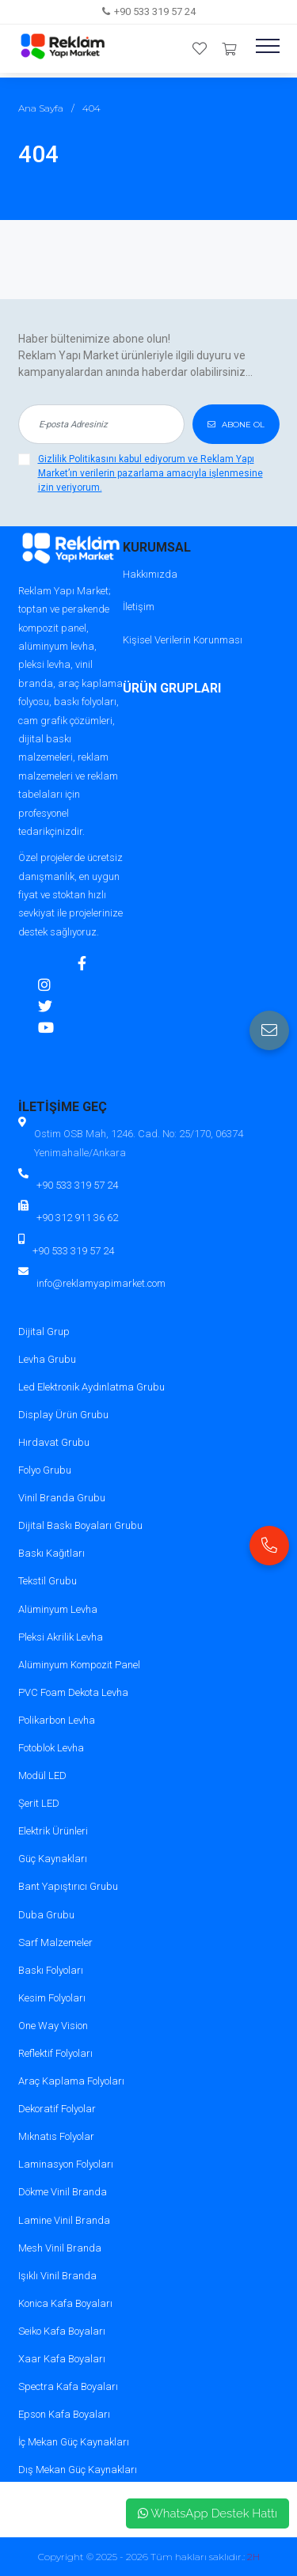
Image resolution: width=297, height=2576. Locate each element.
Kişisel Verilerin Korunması (182, 640)
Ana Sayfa (40, 108)
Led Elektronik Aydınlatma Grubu (91, 1387)
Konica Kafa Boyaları (65, 2303)
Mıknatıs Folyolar (56, 2136)
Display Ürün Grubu (63, 1415)
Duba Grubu (46, 1915)
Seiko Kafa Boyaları (61, 2331)
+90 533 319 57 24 (155, 11)
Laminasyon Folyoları (65, 2164)
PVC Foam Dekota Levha (73, 1692)
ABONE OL (236, 424)
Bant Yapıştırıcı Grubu (68, 1886)
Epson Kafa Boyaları (64, 2414)
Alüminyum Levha (57, 1609)
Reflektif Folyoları (55, 2053)
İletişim (138, 607)
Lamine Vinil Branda (64, 2220)
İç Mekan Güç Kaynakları (73, 2442)
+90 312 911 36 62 (77, 1218)
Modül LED (42, 1775)
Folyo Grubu (44, 1470)
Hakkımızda (150, 574)
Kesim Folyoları (52, 1998)
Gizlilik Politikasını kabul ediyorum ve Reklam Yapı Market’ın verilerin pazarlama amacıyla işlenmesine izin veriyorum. (150, 473)
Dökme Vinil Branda (62, 2192)
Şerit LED (38, 1803)
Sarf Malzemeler (55, 1942)
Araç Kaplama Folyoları (71, 2081)
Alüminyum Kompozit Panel (79, 1665)
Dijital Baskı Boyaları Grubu (80, 1525)
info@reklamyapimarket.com (101, 1283)
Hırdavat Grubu (53, 1442)
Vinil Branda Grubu (61, 1498)
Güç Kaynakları (52, 1859)
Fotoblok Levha (51, 1748)
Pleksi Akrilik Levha (60, 1637)
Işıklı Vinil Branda (57, 2276)
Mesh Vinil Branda (59, 2248)
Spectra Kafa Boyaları (68, 2386)
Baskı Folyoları (50, 1970)
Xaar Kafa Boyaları (61, 2359)
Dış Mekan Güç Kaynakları (77, 2469)
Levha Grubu (47, 1359)
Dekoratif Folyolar (57, 2109)
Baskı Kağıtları (51, 1553)
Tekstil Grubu (47, 1581)
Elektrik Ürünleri (53, 1831)
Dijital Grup (44, 1331)
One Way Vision (53, 2026)
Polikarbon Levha (56, 1720)
